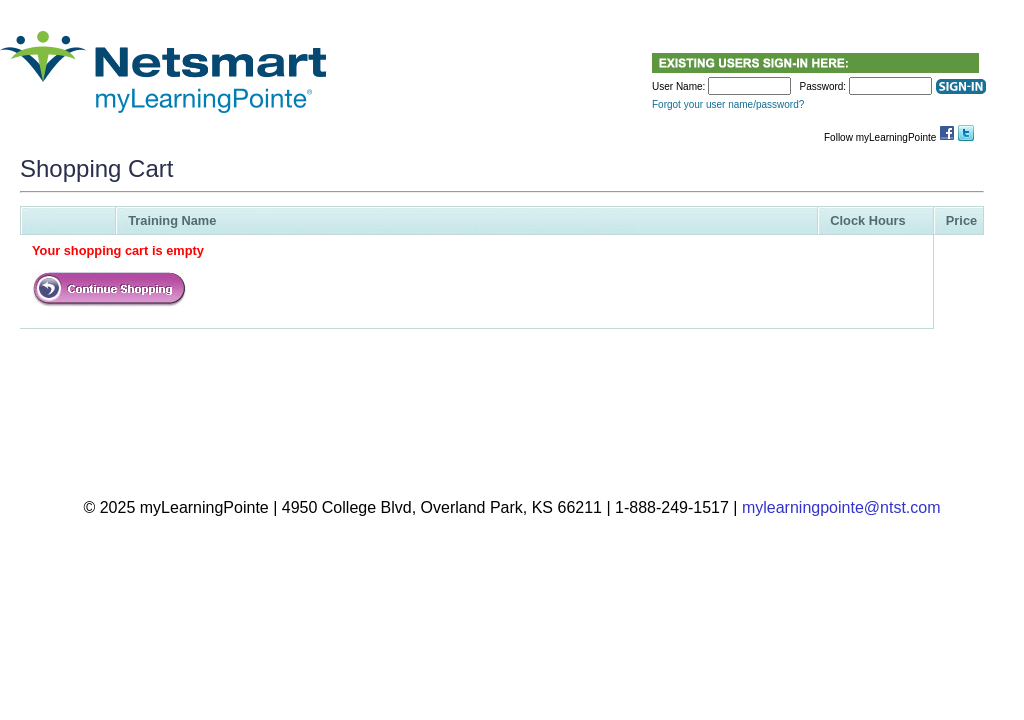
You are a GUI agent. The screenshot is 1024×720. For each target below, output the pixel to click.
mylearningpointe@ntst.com (841, 507)
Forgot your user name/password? (728, 104)
